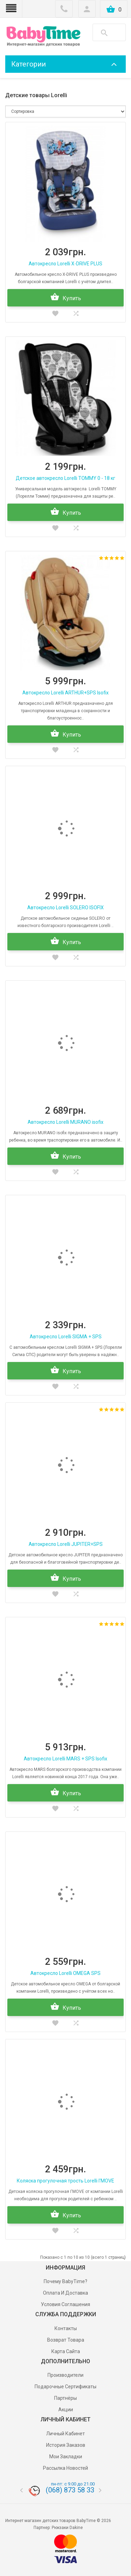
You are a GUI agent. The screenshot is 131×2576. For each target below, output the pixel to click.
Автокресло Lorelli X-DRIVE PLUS (65, 263)
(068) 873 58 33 (70, 2490)
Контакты (65, 2328)
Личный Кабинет (65, 2433)
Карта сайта (65, 2351)
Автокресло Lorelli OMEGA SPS (65, 1973)
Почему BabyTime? (65, 2281)
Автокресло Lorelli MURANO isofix (65, 1122)
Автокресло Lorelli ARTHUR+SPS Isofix (65, 692)
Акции (65, 2409)
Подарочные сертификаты (65, 2386)
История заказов (65, 2445)
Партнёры (65, 2398)
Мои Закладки (65, 2456)
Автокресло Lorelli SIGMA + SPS (66, 1336)
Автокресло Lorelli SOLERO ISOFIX (65, 907)
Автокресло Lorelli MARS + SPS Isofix (65, 1758)
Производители (65, 2375)
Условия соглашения (65, 2304)
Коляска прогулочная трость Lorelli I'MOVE (65, 2181)
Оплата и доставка (65, 2293)
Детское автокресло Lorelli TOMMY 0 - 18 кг (65, 478)
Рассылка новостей (65, 2468)
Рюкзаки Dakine (67, 2527)
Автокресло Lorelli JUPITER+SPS (66, 1544)
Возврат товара (65, 2340)
